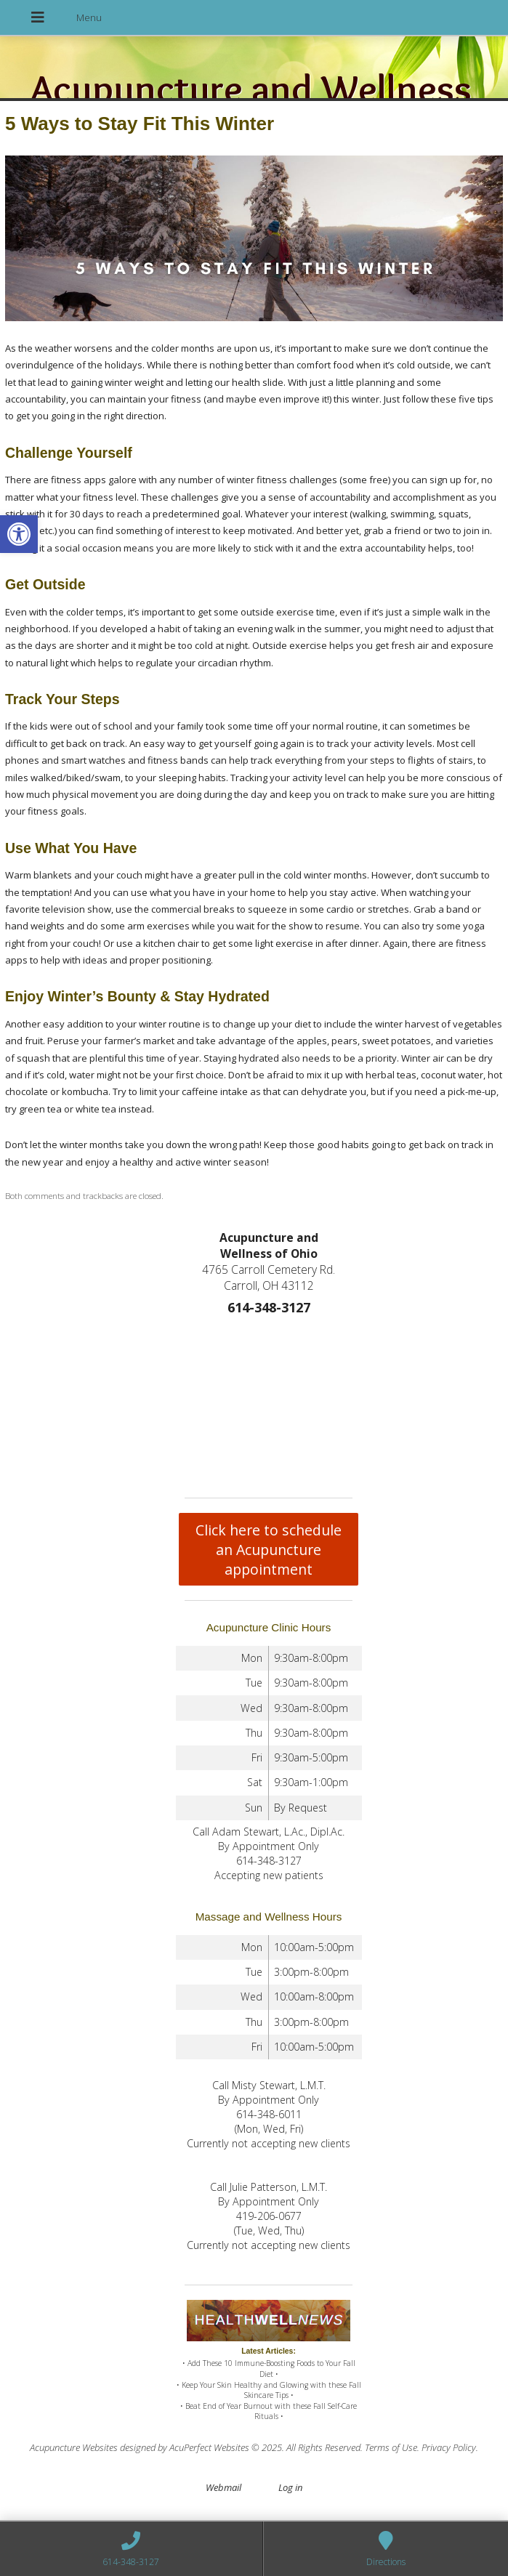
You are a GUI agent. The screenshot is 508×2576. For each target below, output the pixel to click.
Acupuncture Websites (74, 2447)
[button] (19, 534)
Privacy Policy (449, 2447)
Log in (290, 2487)
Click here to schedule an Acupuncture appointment (268, 1549)
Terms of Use (391, 2447)
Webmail (223, 2487)
